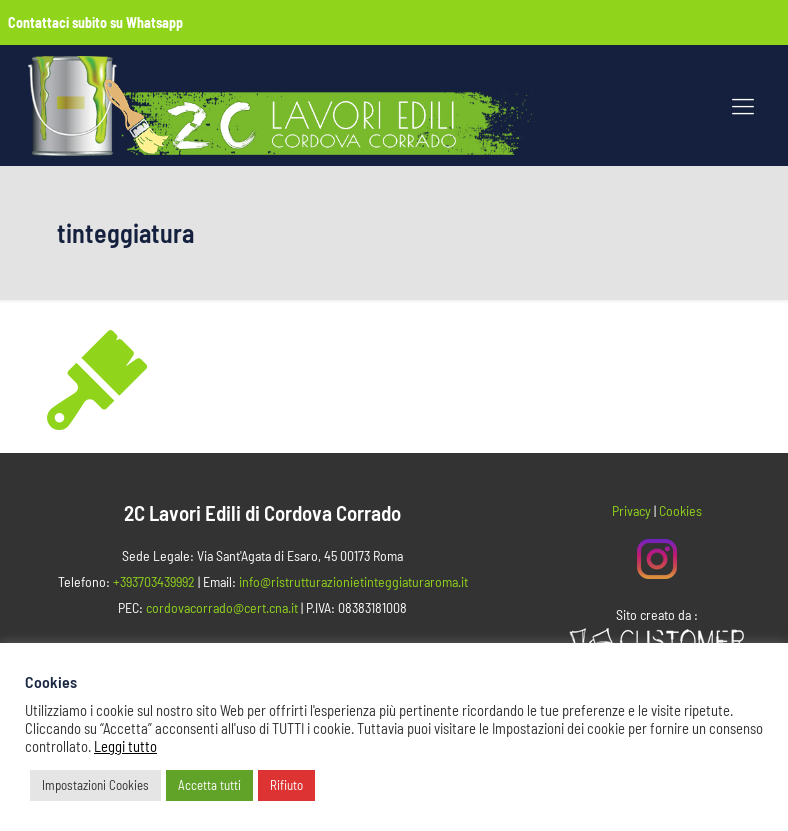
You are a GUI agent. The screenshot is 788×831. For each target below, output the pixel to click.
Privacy (631, 510)
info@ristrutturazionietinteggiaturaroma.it (353, 581)
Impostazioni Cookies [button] (95, 785)
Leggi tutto (125, 746)
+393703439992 (154, 581)
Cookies (680, 510)
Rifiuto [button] (286, 785)
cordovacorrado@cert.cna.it (222, 607)
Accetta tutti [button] (209, 785)
